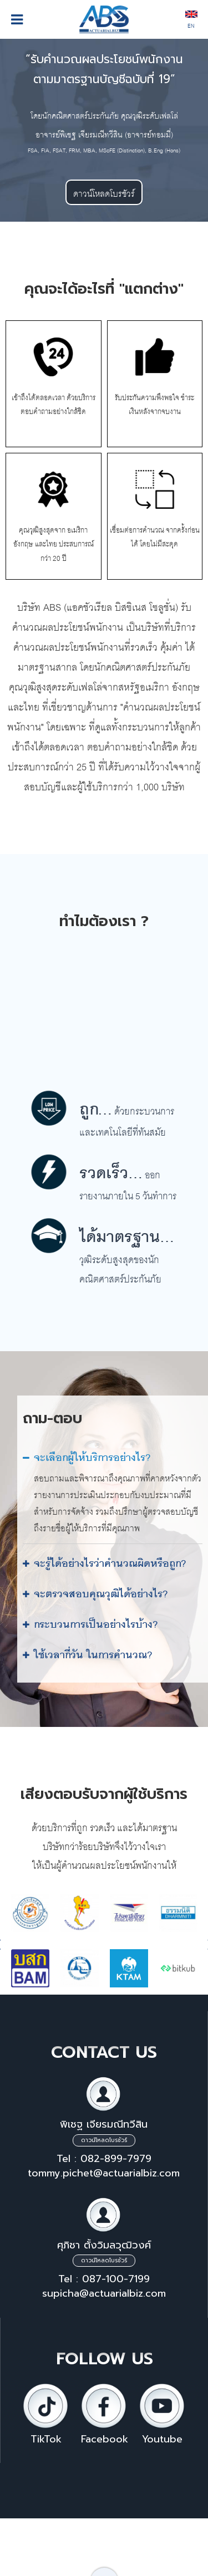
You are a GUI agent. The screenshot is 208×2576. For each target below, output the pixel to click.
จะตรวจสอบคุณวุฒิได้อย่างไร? (101, 1591)
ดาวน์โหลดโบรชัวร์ (104, 192)
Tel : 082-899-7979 (104, 2158)
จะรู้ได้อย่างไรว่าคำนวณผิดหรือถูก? (110, 1560)
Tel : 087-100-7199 (104, 2279)
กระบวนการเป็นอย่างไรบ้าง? (96, 1621)
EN (191, 20)
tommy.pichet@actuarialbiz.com (104, 2173)
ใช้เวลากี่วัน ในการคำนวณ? (93, 1652)
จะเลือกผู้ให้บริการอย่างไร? (92, 1454)
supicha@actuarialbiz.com (104, 2293)
